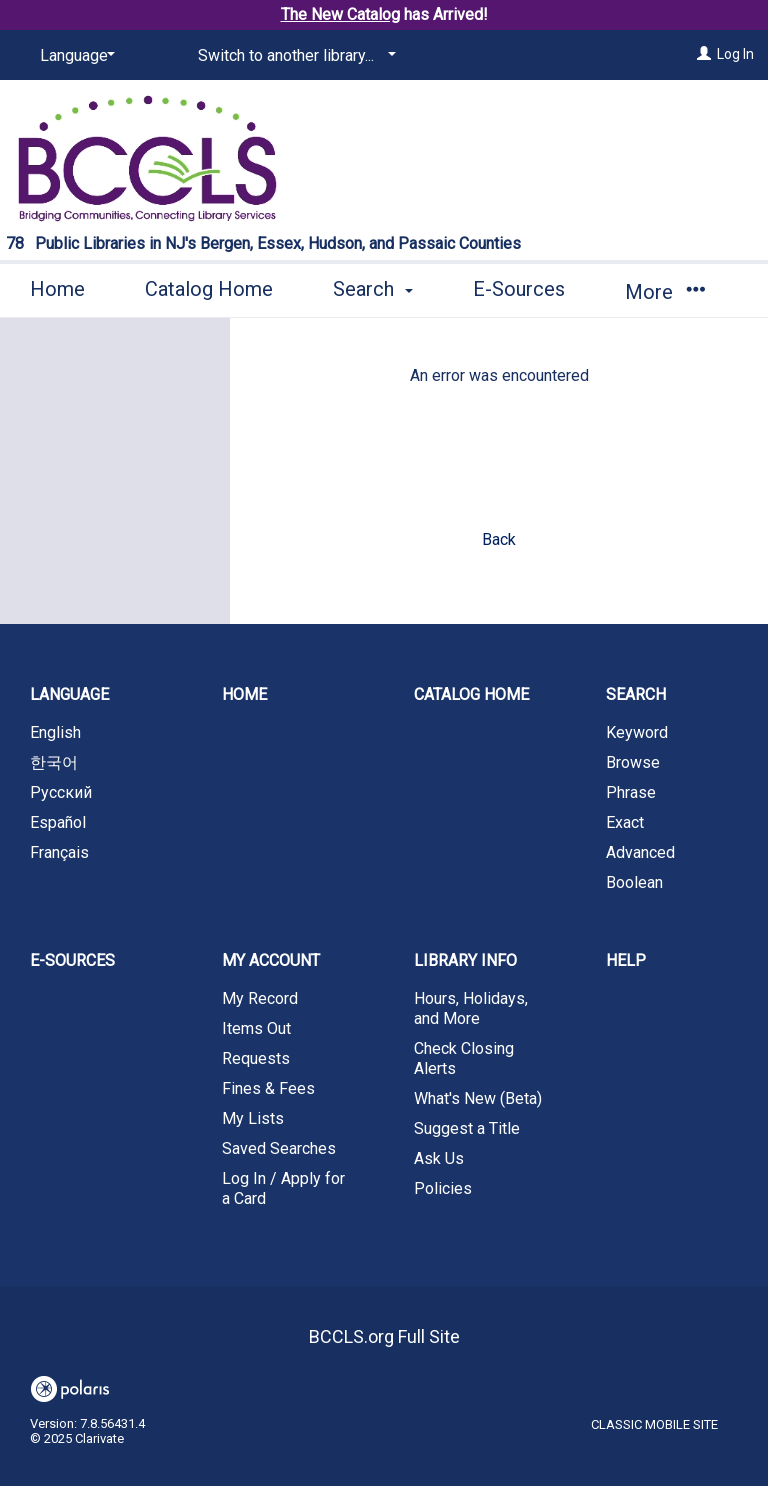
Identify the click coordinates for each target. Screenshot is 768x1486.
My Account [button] (271, 960)
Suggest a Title (467, 1128)
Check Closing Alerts (464, 1058)
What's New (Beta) (478, 1098)
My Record (260, 998)
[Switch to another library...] (293, 56)
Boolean (634, 882)
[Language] (74, 56)
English (55, 732)
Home (57, 289)
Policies (443, 1188)
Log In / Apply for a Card (283, 1188)
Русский (61, 792)
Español (58, 822)
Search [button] (373, 289)
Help (626, 960)
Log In (735, 54)
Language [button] (69, 694)
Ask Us (439, 1158)
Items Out (256, 1028)
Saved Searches (279, 1148)
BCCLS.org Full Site (384, 1336)
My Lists (253, 1118)
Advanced (640, 852)
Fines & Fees (268, 1088)
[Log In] (704, 54)
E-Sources (519, 289)
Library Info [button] (465, 960)
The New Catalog (340, 14)
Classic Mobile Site (654, 1424)
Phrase (631, 792)
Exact (625, 822)
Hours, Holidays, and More (471, 1008)
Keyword (637, 732)
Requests (256, 1058)
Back (499, 539)
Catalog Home (209, 289)
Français (59, 852)
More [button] (664, 292)
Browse (633, 762)
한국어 (54, 762)
